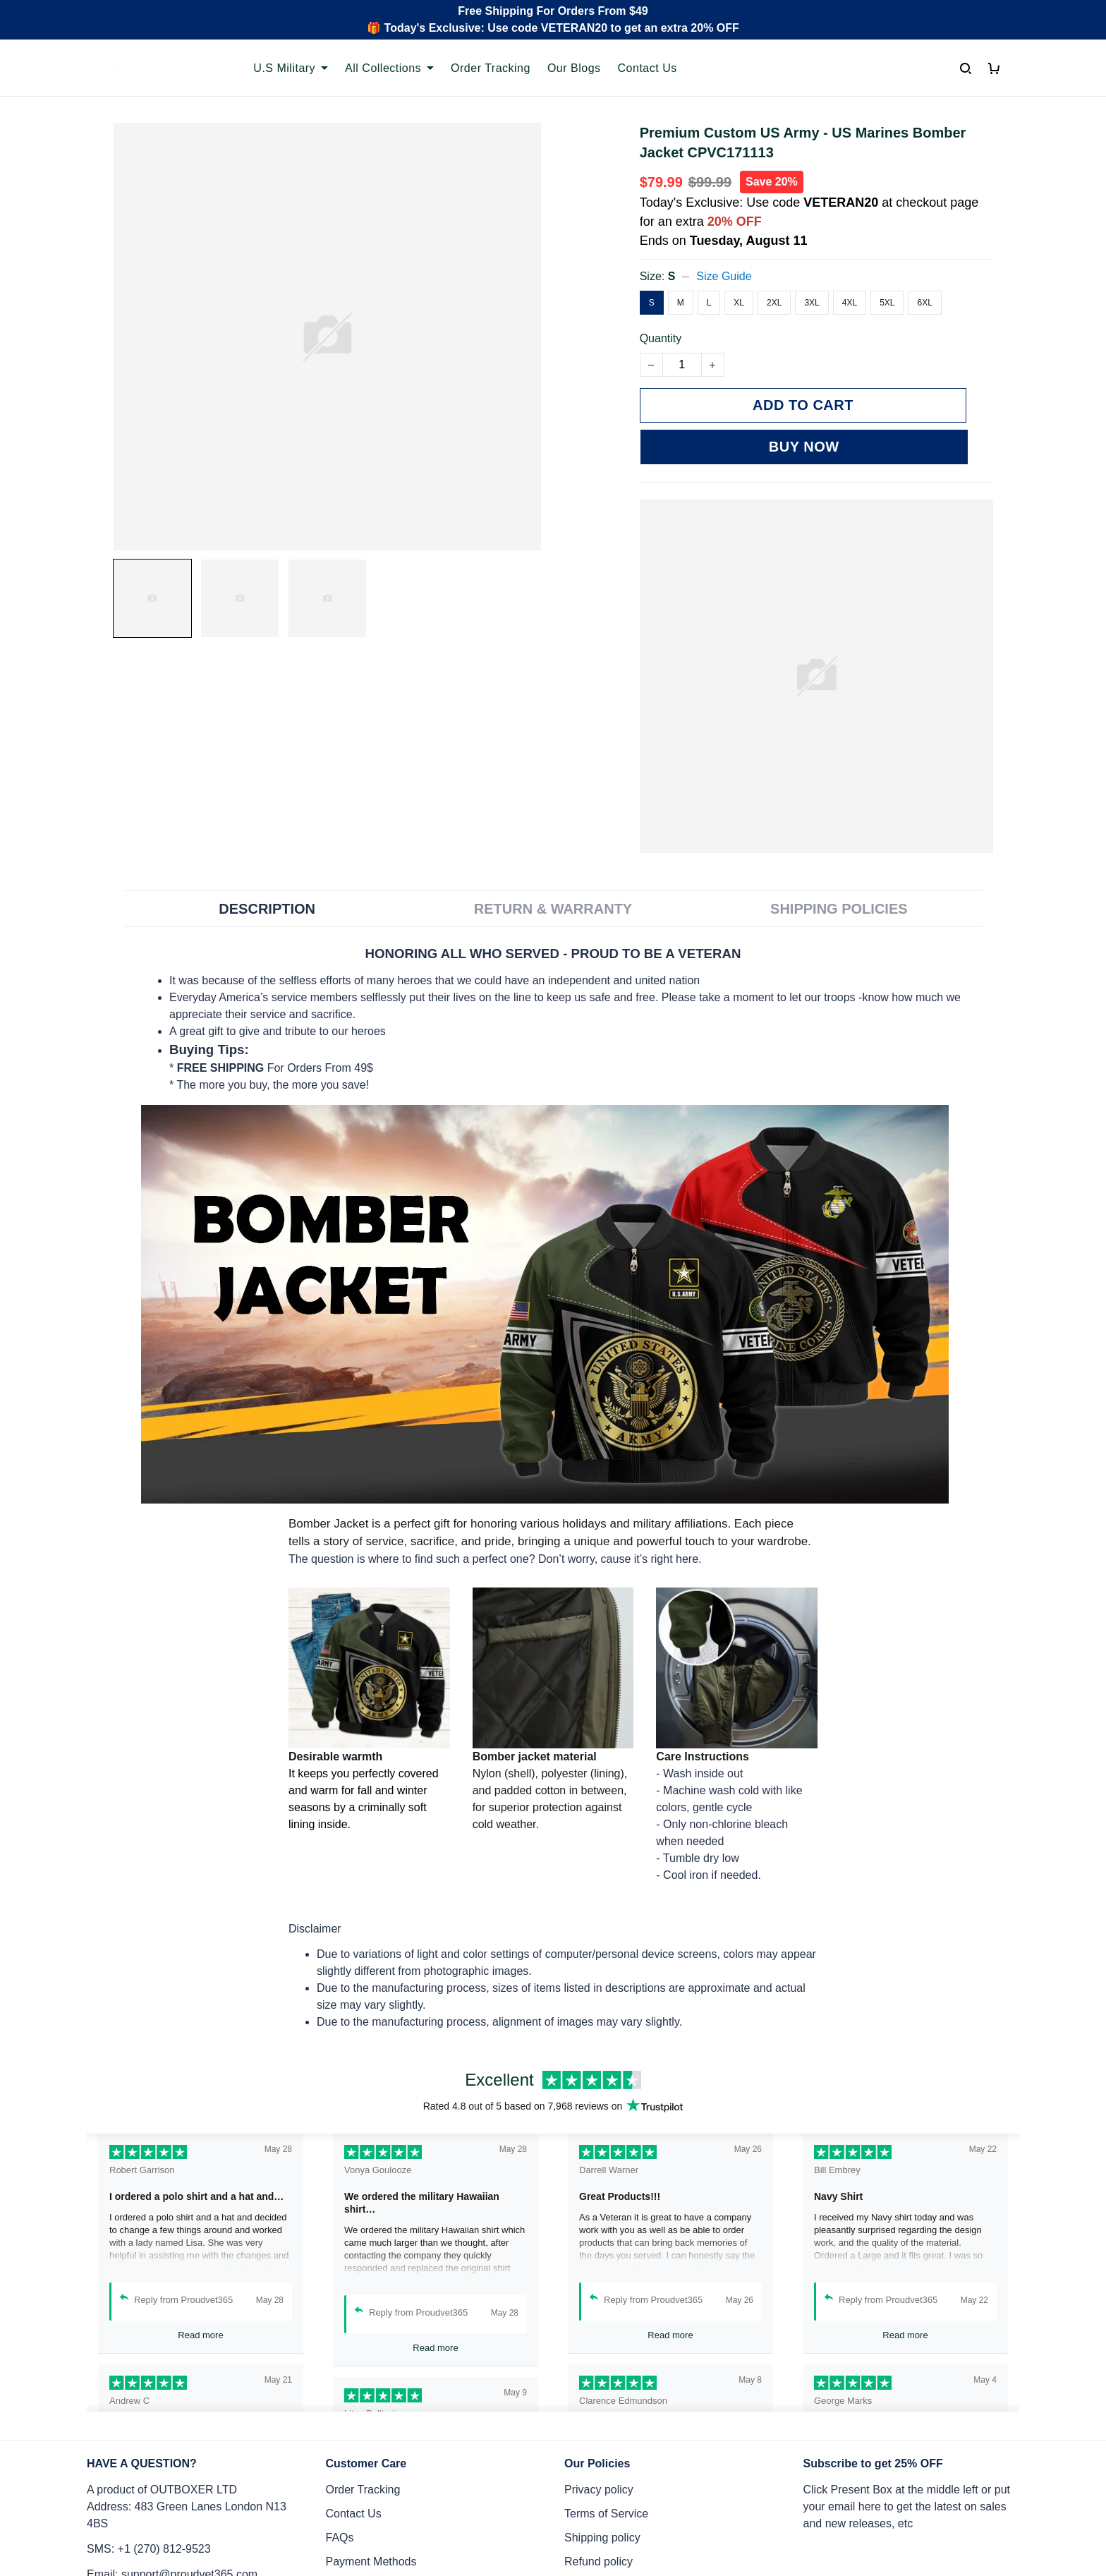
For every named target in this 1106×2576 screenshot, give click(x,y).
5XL (887, 303)
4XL (849, 303)
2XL (774, 303)
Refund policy (598, 2520)
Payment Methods (371, 2520)
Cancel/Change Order (381, 2544)
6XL (924, 303)
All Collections (389, 68)
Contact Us (647, 68)
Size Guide (723, 276)
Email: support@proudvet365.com (172, 2533)
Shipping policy (602, 2496)
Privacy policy (598, 2448)
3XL (811, 303)
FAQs (340, 2496)
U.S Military (290, 68)
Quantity (661, 338)
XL (739, 303)
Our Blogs (574, 68)
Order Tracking (490, 68)
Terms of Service (606, 2472)
